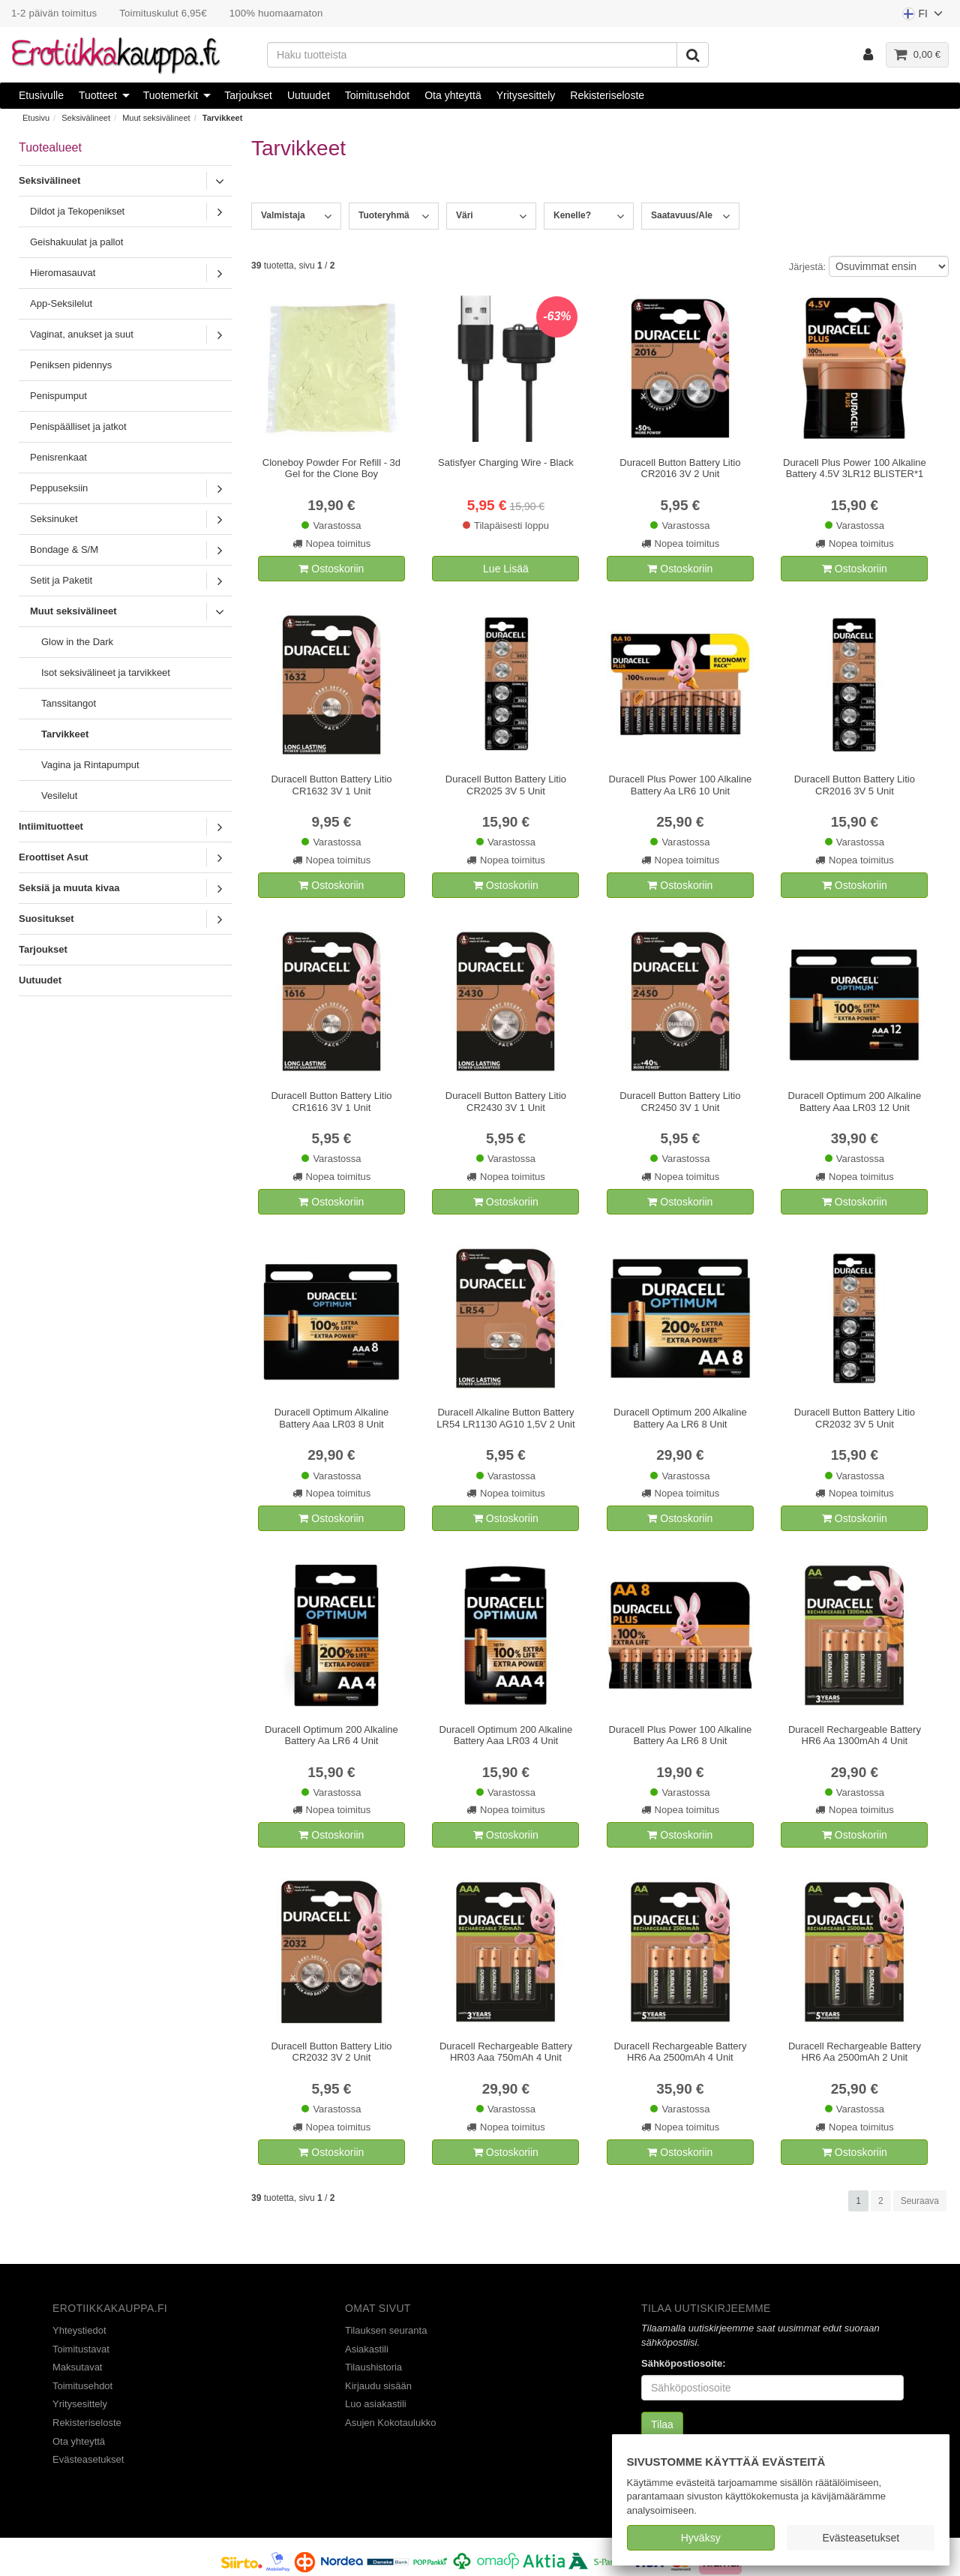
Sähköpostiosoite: (683, 2363)
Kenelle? (572, 215)
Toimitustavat (81, 2349)
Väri (464, 215)
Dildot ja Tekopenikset (77, 211)
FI (923, 17)
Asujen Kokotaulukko (390, 2422)
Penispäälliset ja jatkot (78, 426)
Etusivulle (41, 95)
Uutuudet (308, 95)
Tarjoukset (248, 95)
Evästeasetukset (860, 2538)
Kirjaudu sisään (378, 2385)
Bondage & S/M (64, 549)
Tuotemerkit (170, 95)
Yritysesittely (526, 95)
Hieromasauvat (62, 272)
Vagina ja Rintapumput (90, 764)
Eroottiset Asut (53, 857)
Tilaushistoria (373, 2367)
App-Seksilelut (61, 303)
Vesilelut (59, 795)
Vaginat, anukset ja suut (82, 334)
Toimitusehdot (377, 95)
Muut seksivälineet (156, 117)
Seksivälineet (86, 117)
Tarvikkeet (222, 117)
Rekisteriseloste (607, 95)
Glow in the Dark (77, 641)
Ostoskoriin (331, 569)
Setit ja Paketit (61, 580)
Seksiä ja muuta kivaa (69, 887)
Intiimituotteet (51, 826)
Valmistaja (283, 215)
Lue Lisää (506, 569)
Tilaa (662, 2424)
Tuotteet (98, 95)
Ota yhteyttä (452, 95)
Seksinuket (54, 518)
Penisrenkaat (58, 457)
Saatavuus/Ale (681, 215)
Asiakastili (366, 2349)
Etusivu (36, 117)
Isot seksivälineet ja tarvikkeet (105, 672)
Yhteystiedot (79, 2330)
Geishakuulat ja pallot (76, 242)
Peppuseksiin (59, 488)
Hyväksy (701, 2538)
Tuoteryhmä (384, 215)
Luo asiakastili (375, 2403)
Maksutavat (77, 2367)
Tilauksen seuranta (386, 2330)
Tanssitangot (68, 703)
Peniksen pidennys (71, 365)
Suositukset (46, 918)
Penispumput (58, 395)
